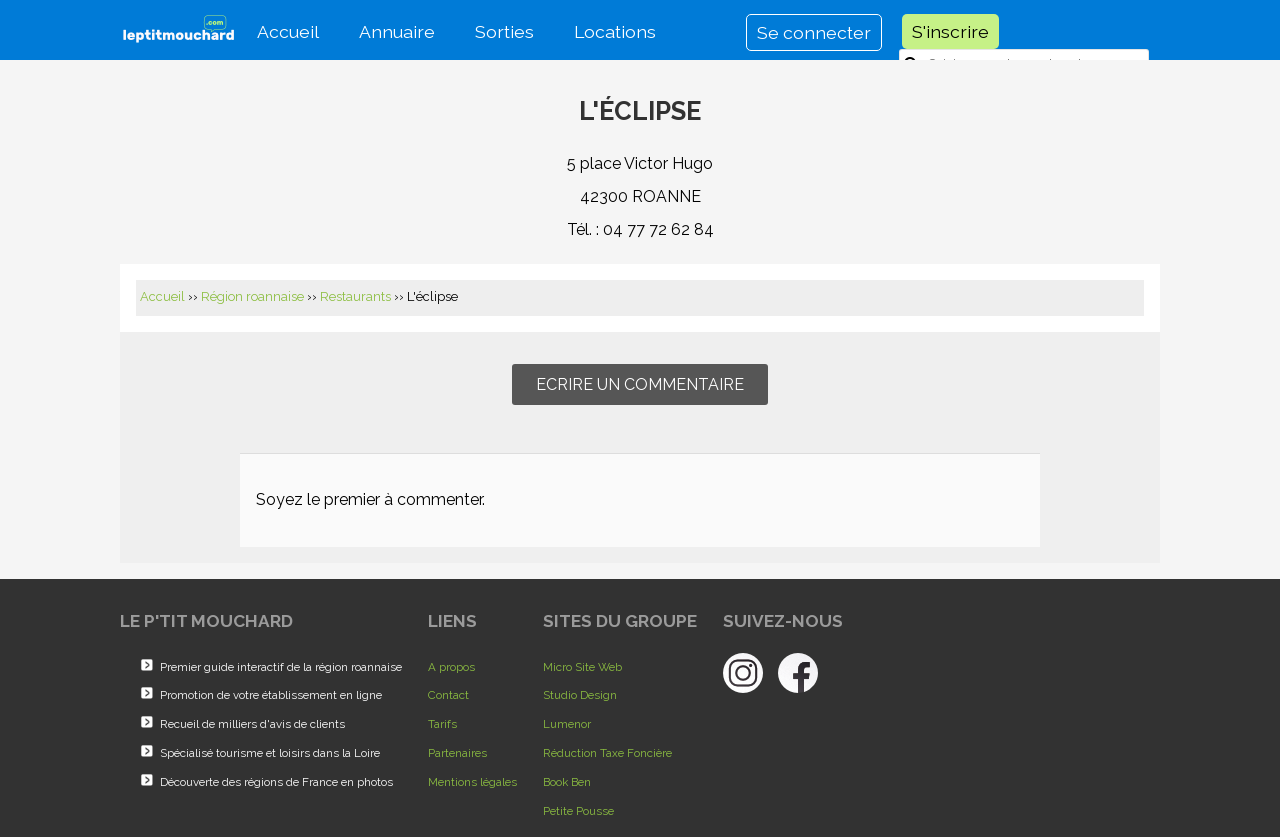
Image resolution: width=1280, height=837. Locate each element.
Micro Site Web (582, 667)
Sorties (504, 31)
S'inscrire (950, 31)
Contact (448, 695)
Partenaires (457, 753)
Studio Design (580, 695)
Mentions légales (472, 782)
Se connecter (814, 32)
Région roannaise (252, 296)
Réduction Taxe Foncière (607, 753)
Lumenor (567, 724)
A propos (451, 667)
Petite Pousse (578, 811)
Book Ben (567, 782)
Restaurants (355, 296)
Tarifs (442, 724)
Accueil (288, 31)
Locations (615, 31)
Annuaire (397, 31)
